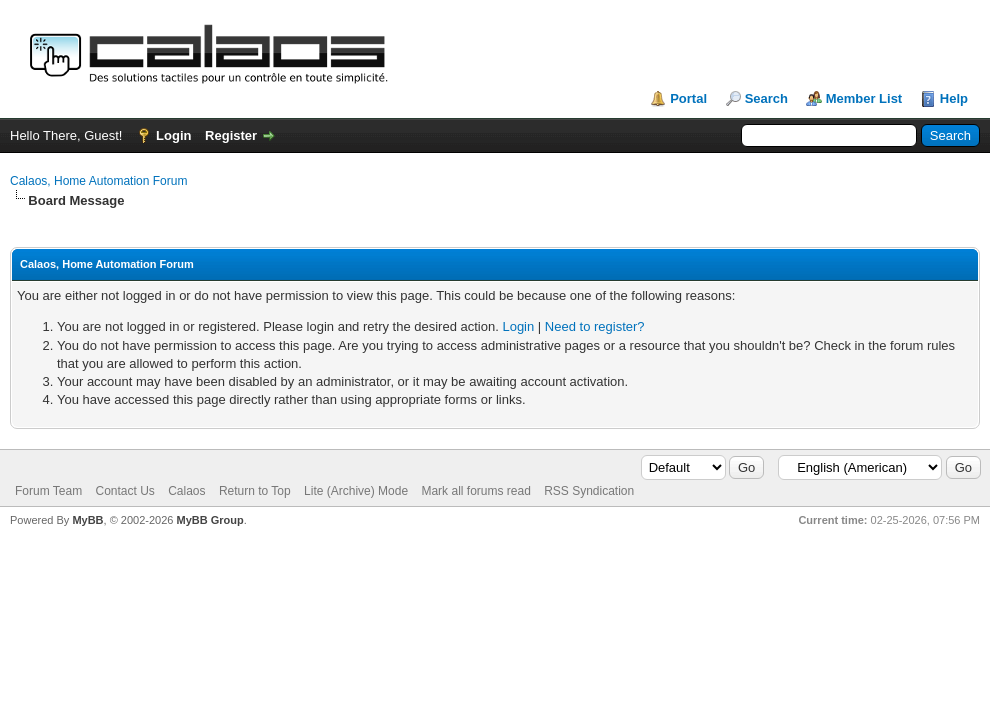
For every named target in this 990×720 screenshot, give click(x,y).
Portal (688, 98)
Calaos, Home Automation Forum (98, 181)
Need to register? (595, 326)
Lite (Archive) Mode (356, 491)
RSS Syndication (589, 491)
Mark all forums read (475, 491)
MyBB (87, 520)
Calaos (186, 491)
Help (954, 98)
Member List (864, 98)
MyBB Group (209, 520)
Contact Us (124, 491)
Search (766, 98)
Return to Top (255, 491)
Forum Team (48, 491)
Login (173, 135)
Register (231, 135)
